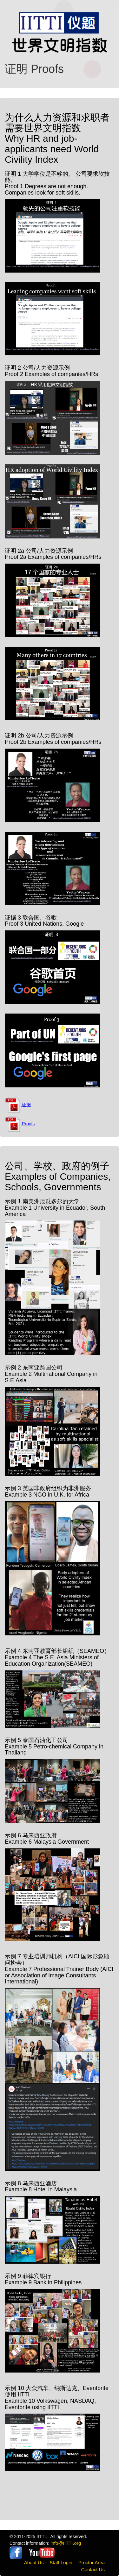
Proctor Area (91, 2562)
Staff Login (61, 2562)
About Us (34, 2562)
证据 (18, 1104)
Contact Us (93, 2569)
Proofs (20, 1123)
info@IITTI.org (65, 2543)
